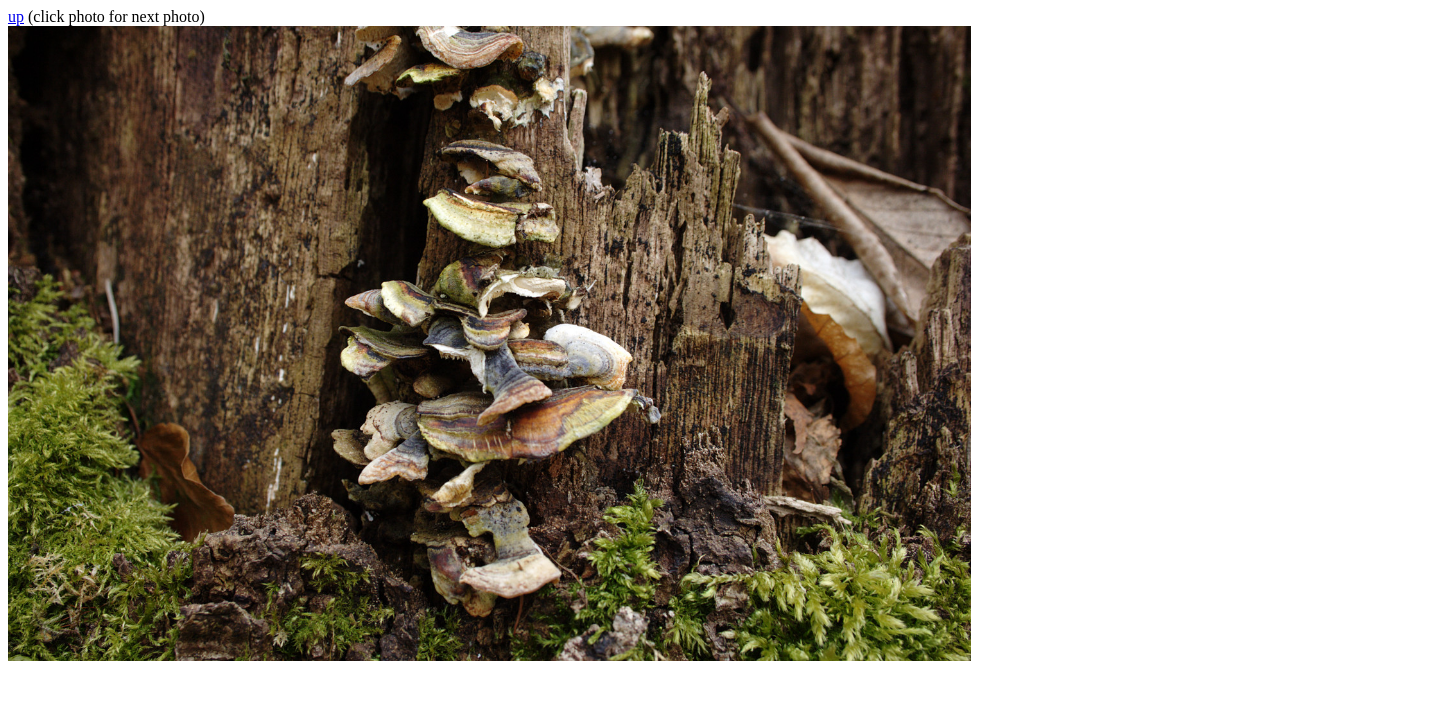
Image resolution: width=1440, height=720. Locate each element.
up (16, 16)
